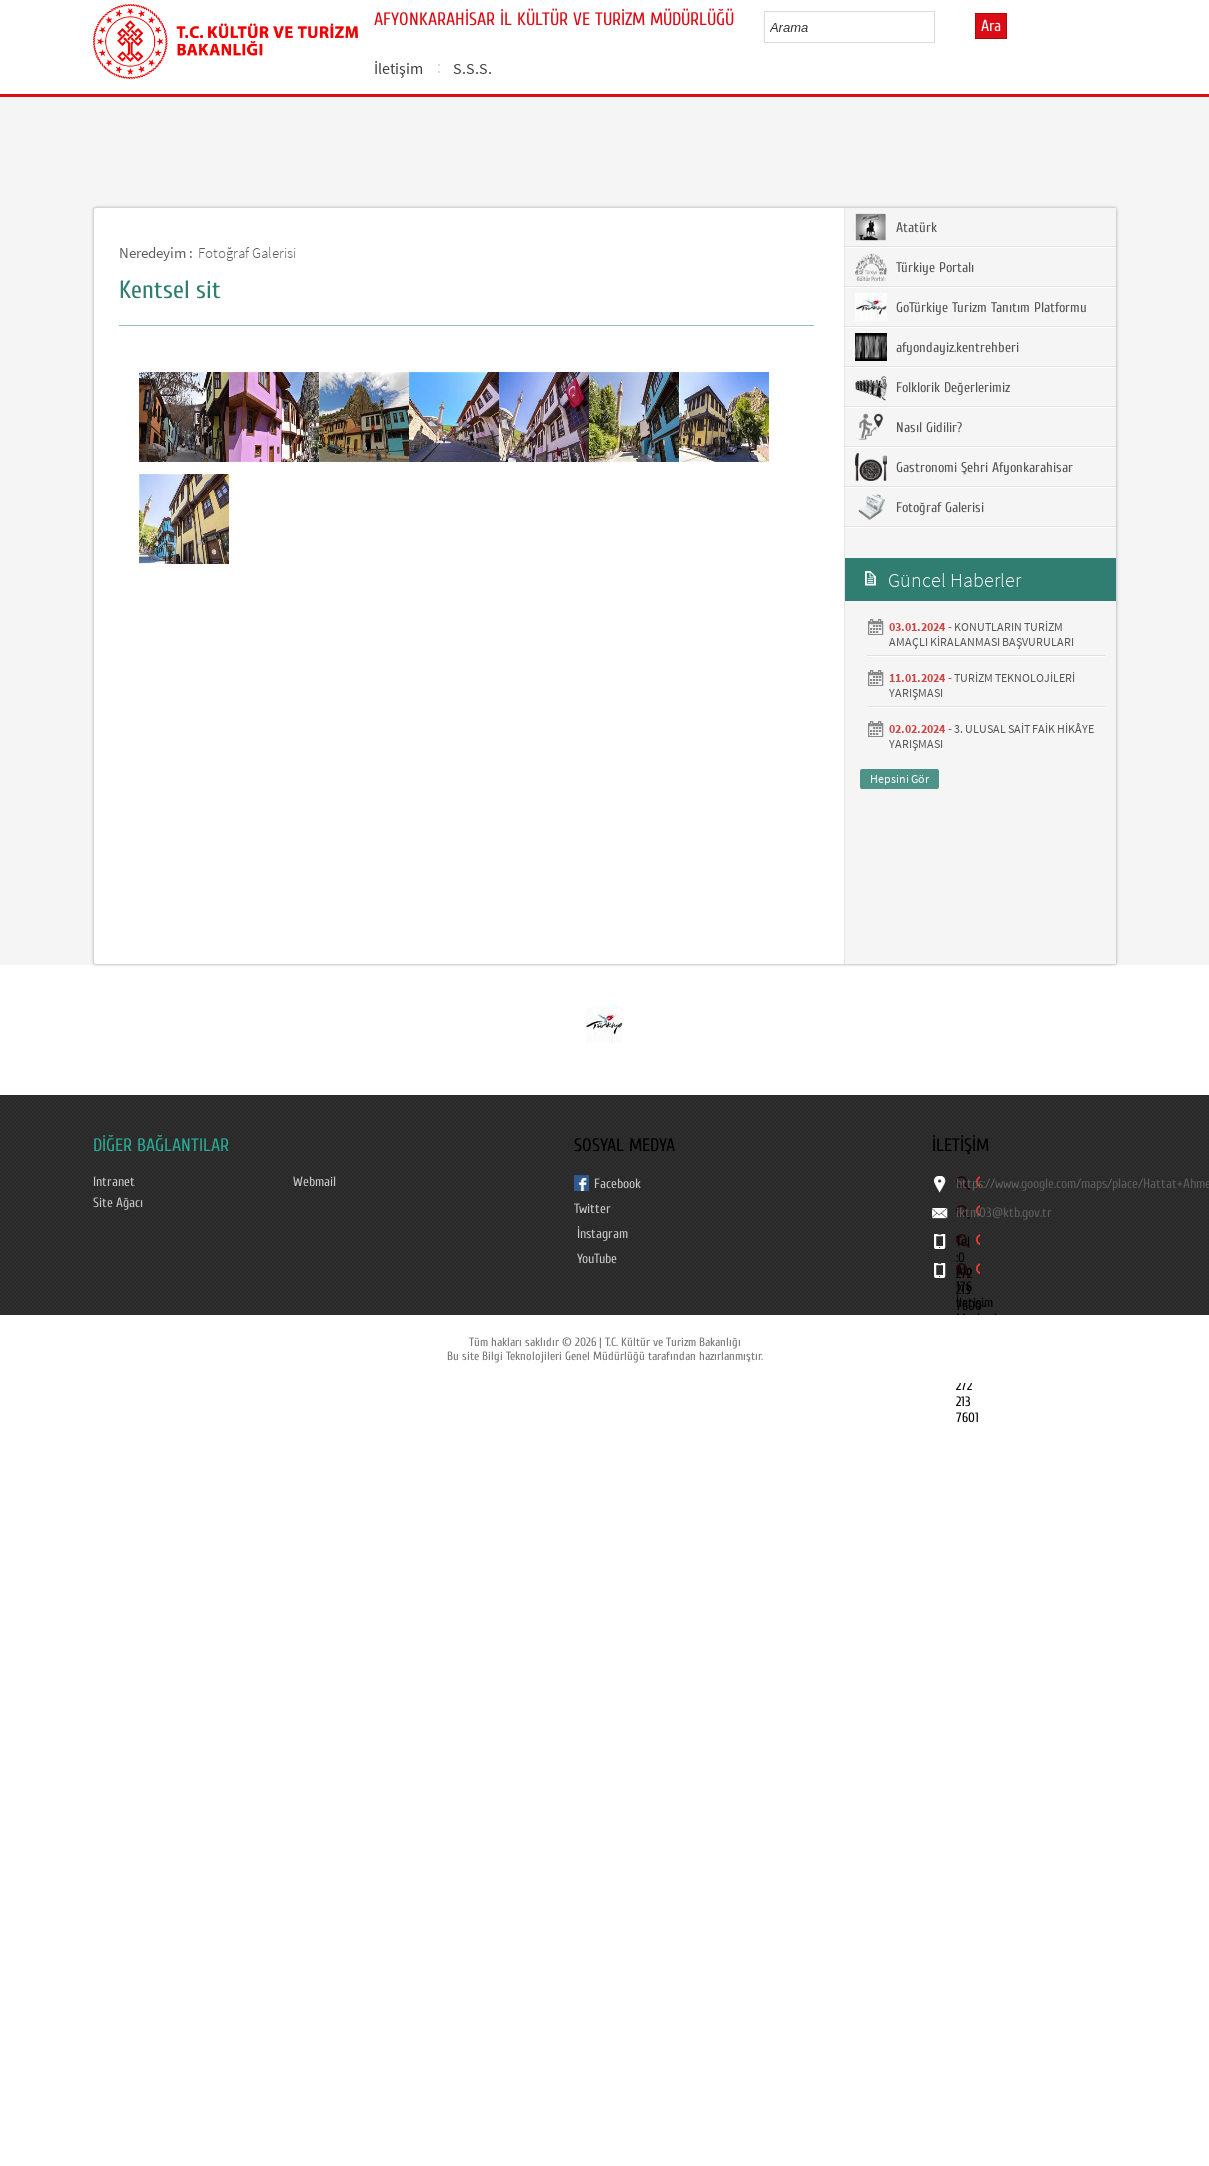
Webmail (314, 1181)
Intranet (113, 1181)
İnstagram (602, 1233)
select (940, 27)
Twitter (592, 1208)
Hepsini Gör (899, 778)
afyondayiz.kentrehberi (937, 347)
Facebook (617, 1183)
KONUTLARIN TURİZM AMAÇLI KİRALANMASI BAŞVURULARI (981, 634)
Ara (991, 26)
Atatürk (896, 227)
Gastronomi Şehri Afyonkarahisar (964, 467)
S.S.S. (472, 68)
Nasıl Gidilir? (908, 427)
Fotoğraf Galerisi (247, 252)
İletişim (398, 68)
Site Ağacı (118, 1202)
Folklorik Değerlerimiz (932, 387)
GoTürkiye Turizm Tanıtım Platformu (971, 307)
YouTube (597, 1258)
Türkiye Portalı (914, 267)
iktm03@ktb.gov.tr (1004, 1213)
